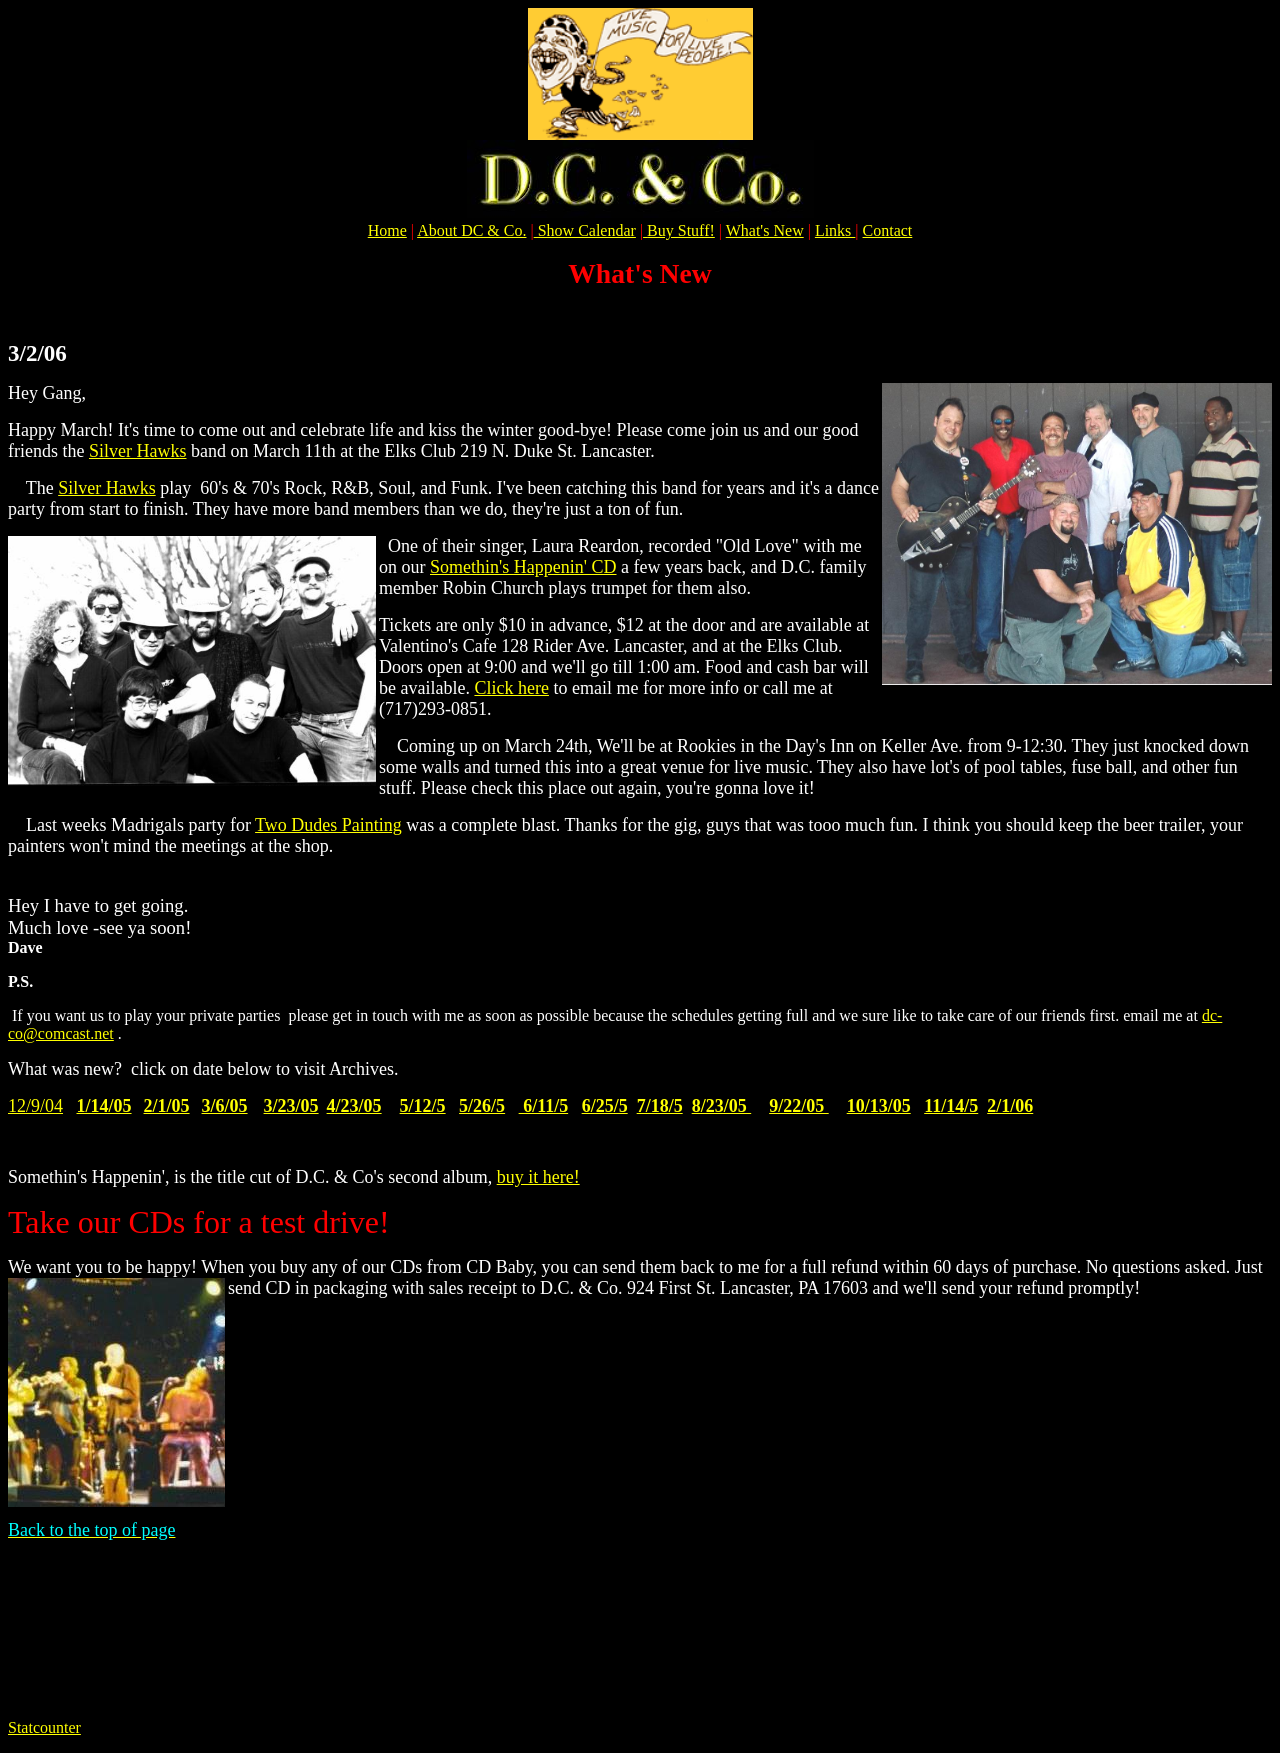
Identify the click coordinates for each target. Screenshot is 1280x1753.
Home (387, 230)
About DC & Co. (471, 230)
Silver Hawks (138, 451)
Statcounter (44, 1727)
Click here (511, 688)
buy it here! (538, 1177)
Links (835, 230)
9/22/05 (799, 1106)
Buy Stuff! (681, 230)
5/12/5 (423, 1106)
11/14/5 (951, 1106)
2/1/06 (1010, 1106)
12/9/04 (35, 1106)
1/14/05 (104, 1106)
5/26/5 (482, 1106)
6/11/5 (544, 1106)
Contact (888, 230)
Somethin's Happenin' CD (523, 567)
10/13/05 (879, 1106)
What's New (765, 230)
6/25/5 (605, 1106)
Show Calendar (585, 230)
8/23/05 (722, 1106)
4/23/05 (354, 1106)
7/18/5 (660, 1106)
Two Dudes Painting (328, 825)
